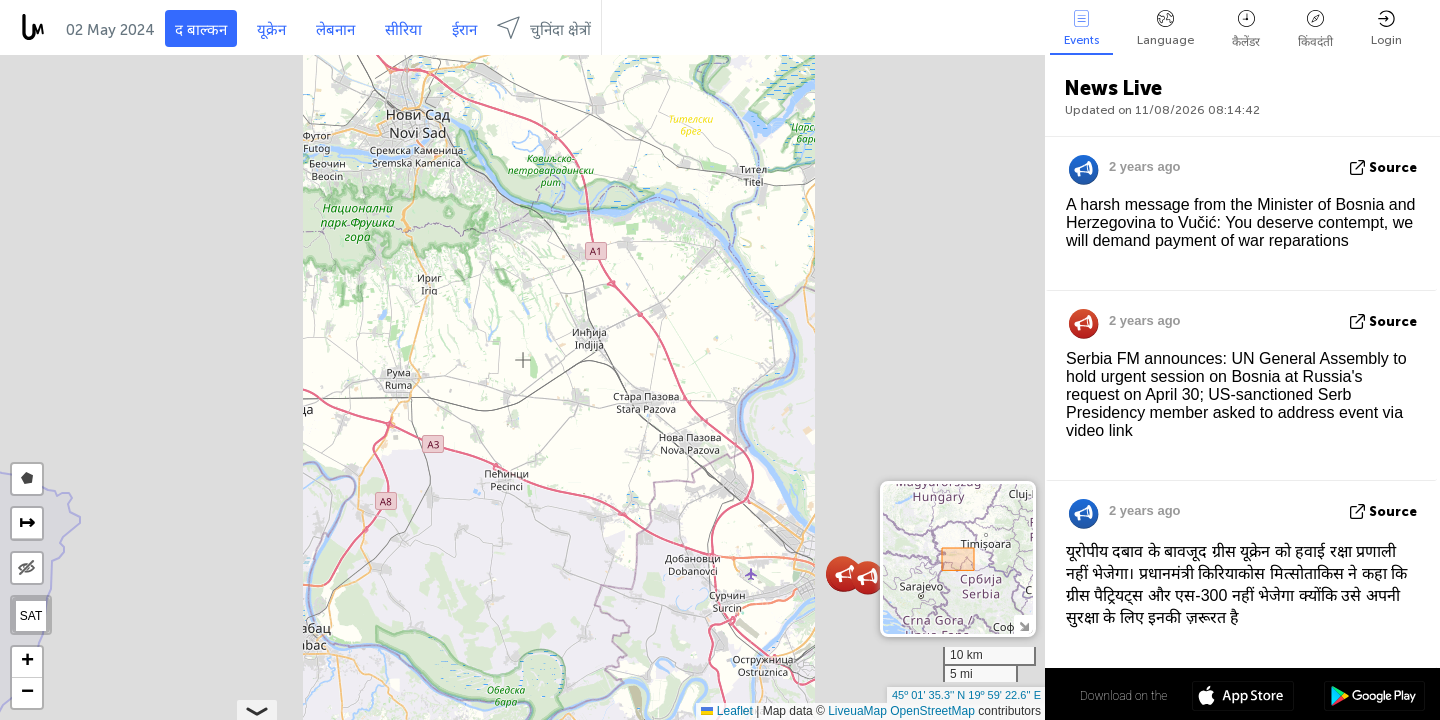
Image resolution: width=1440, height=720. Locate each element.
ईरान (464, 30)
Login (1386, 28)
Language (1165, 28)
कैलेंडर (1246, 29)
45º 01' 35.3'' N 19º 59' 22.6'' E (966, 695)
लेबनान (335, 30)
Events (1081, 28)
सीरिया (403, 30)
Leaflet (726, 711)
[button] (845, 574)
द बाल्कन (201, 30)
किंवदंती (1315, 29)
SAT (31, 616)
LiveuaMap (857, 711)
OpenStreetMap (932, 711)
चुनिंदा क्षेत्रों (544, 27)
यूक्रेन (271, 30)
